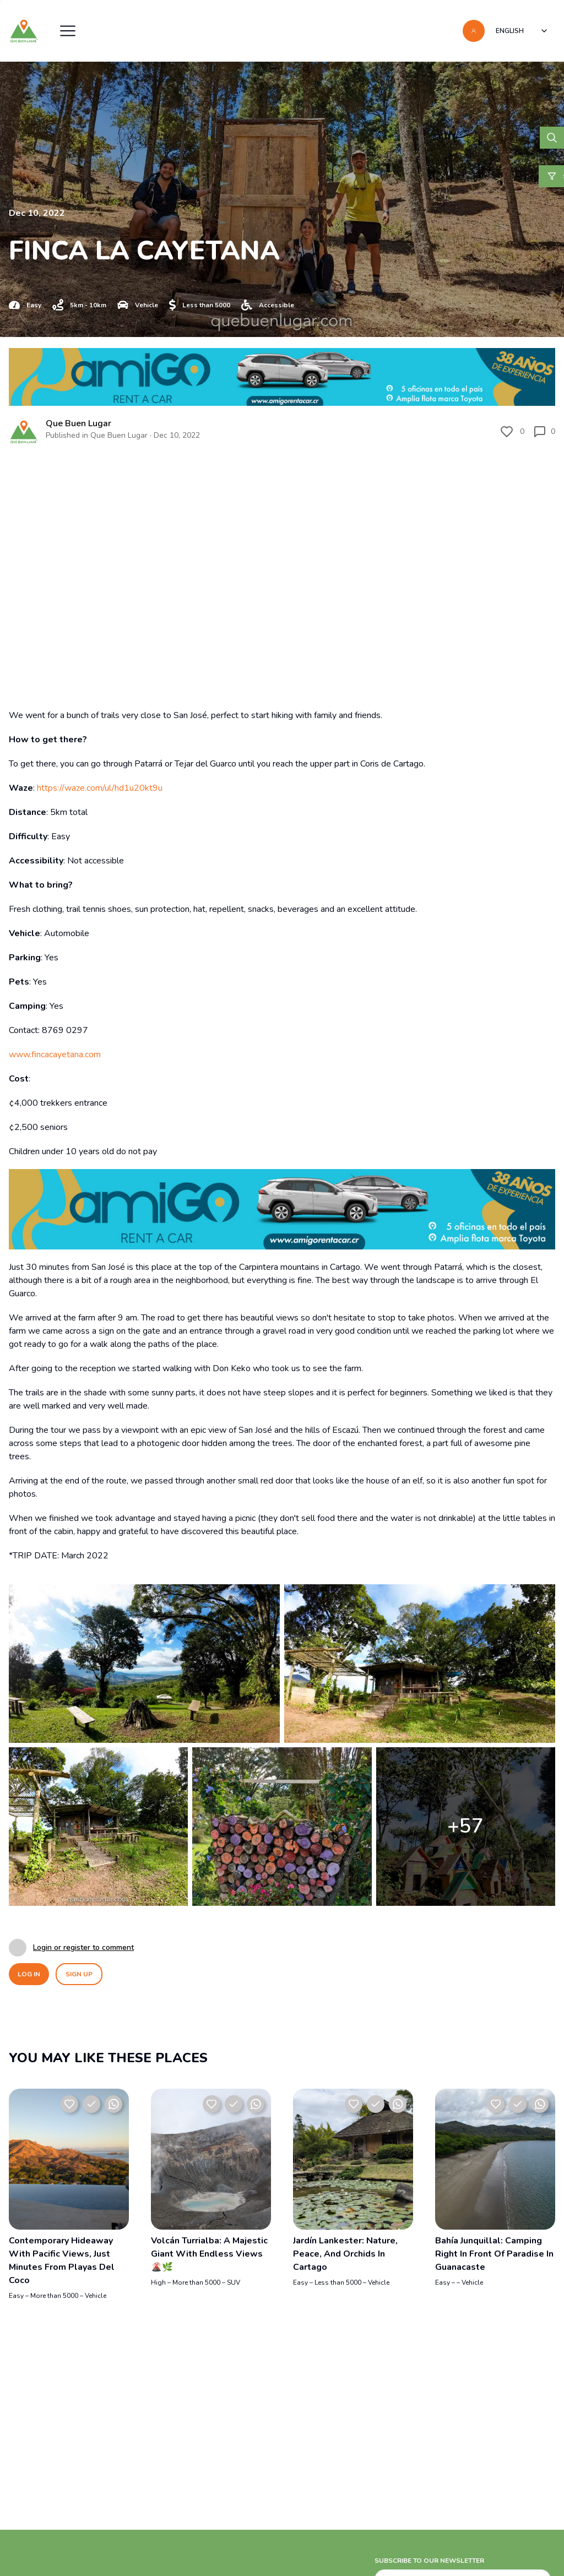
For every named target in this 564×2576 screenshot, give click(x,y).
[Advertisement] (282, 2493)
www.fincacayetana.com (55, 1054)
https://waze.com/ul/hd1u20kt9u (99, 788)
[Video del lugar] (282, 572)
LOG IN (29, 1974)
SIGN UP (79, 1974)
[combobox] (522, 31)
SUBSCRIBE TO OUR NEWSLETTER (429, 2560)
